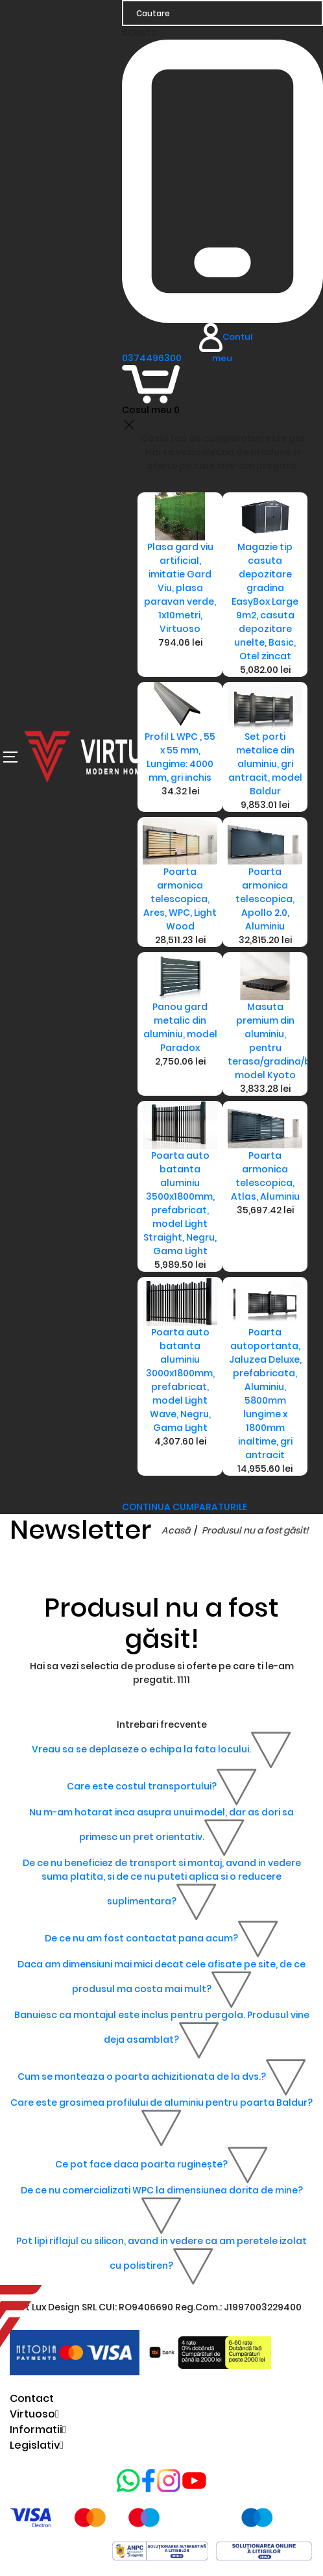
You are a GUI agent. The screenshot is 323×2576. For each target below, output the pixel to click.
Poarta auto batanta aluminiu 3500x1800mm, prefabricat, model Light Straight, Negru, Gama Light (180, 1203)
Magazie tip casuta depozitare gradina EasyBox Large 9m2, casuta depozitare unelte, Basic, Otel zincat (265, 601)
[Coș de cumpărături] (151, 391)
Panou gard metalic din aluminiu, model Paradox (180, 1027)
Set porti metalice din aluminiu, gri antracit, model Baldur (265, 764)
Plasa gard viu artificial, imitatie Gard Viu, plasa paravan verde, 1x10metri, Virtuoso (180, 587)
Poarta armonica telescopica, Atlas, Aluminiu (265, 1176)
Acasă (176, 1530)
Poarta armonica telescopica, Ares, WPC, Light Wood (180, 899)
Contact (32, 2398)
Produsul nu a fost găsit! (255, 1530)
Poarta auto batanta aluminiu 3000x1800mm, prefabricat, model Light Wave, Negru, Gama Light (180, 1380)
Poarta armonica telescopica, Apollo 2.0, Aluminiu (264, 899)
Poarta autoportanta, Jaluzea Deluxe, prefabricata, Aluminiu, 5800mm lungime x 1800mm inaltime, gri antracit (265, 1393)
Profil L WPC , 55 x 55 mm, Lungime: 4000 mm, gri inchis (180, 757)
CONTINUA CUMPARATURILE (184, 1506)
